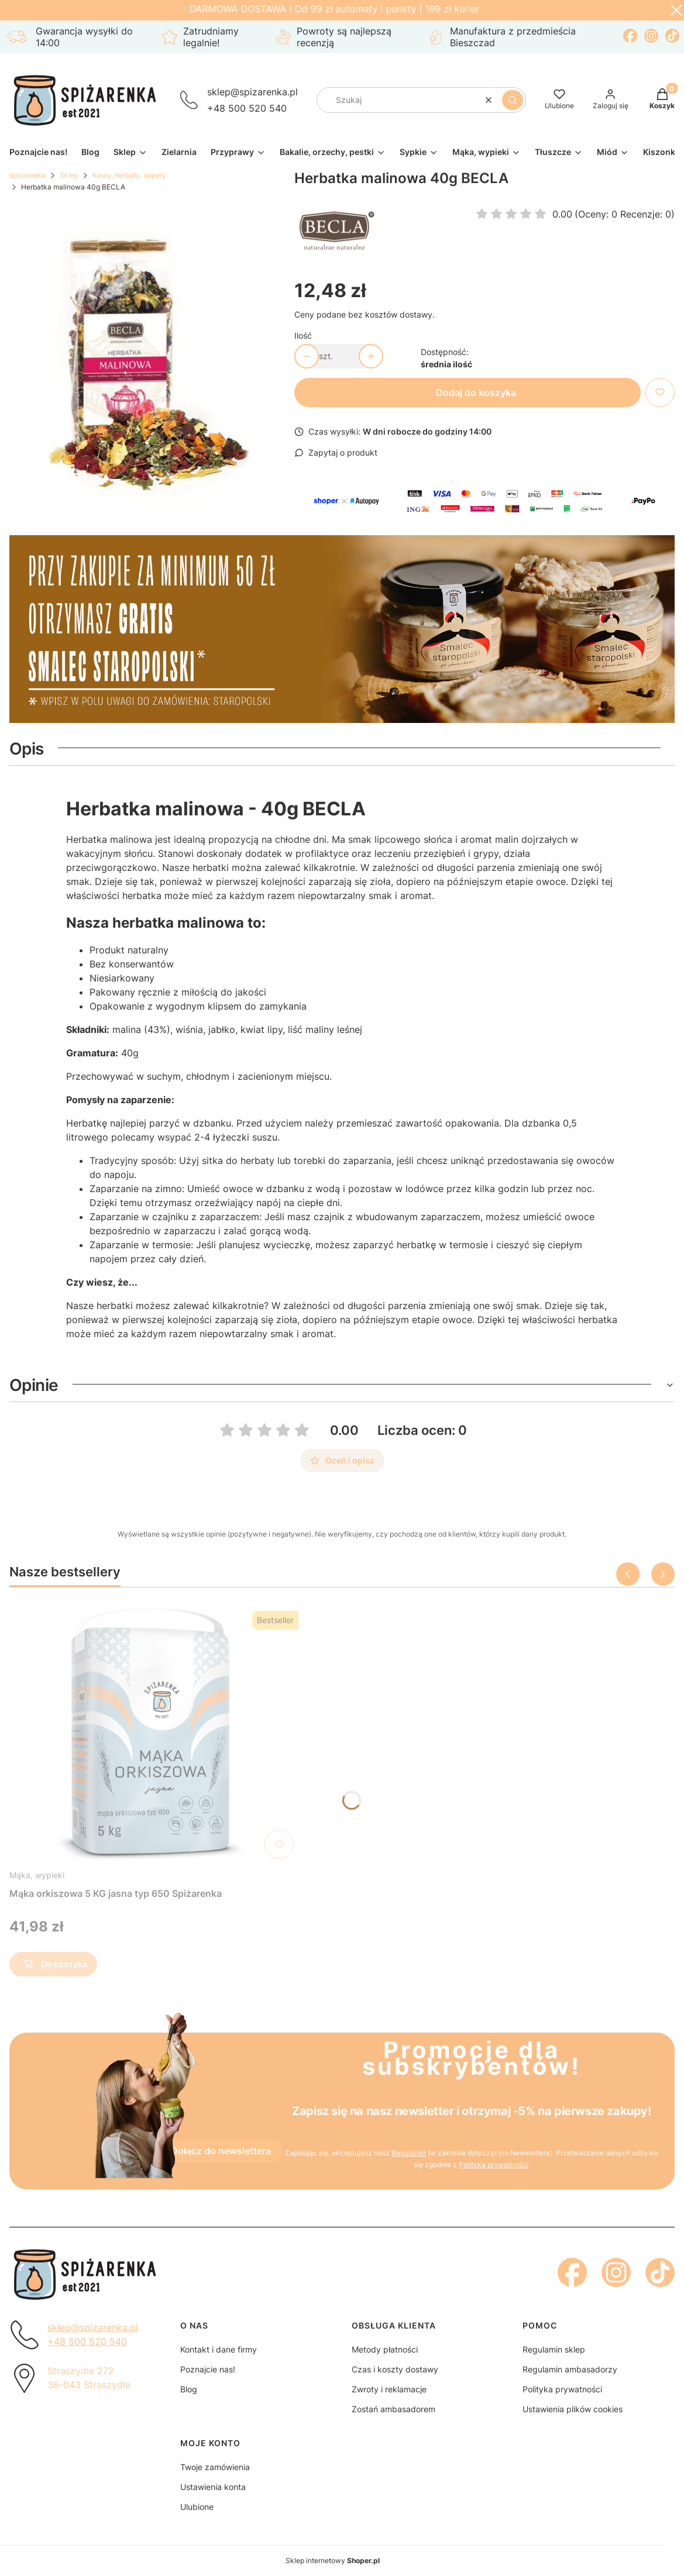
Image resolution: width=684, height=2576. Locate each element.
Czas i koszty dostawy (395, 2369)
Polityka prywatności (562, 2389)
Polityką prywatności (493, 2164)
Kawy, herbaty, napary (129, 175)
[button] (512, 100)
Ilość (303, 335)
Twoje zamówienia (215, 2467)
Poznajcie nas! (207, 2369)
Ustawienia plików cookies (573, 2409)
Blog (188, 2389)
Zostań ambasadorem (393, 2409)
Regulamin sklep (554, 2349)
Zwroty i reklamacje (389, 2389)
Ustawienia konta (213, 2487)
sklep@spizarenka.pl (252, 92)
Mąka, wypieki (36, 1875)
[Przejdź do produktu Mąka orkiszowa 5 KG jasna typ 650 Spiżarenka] (153, 1735)
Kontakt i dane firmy (218, 2349)
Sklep (69, 175)
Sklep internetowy (333, 2560)
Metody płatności (385, 2349)
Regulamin (408, 2152)
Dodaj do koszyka (476, 392)
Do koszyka (53, 1966)
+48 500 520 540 (247, 108)
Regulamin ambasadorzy (570, 2369)
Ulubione (197, 2507)
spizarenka (27, 175)
